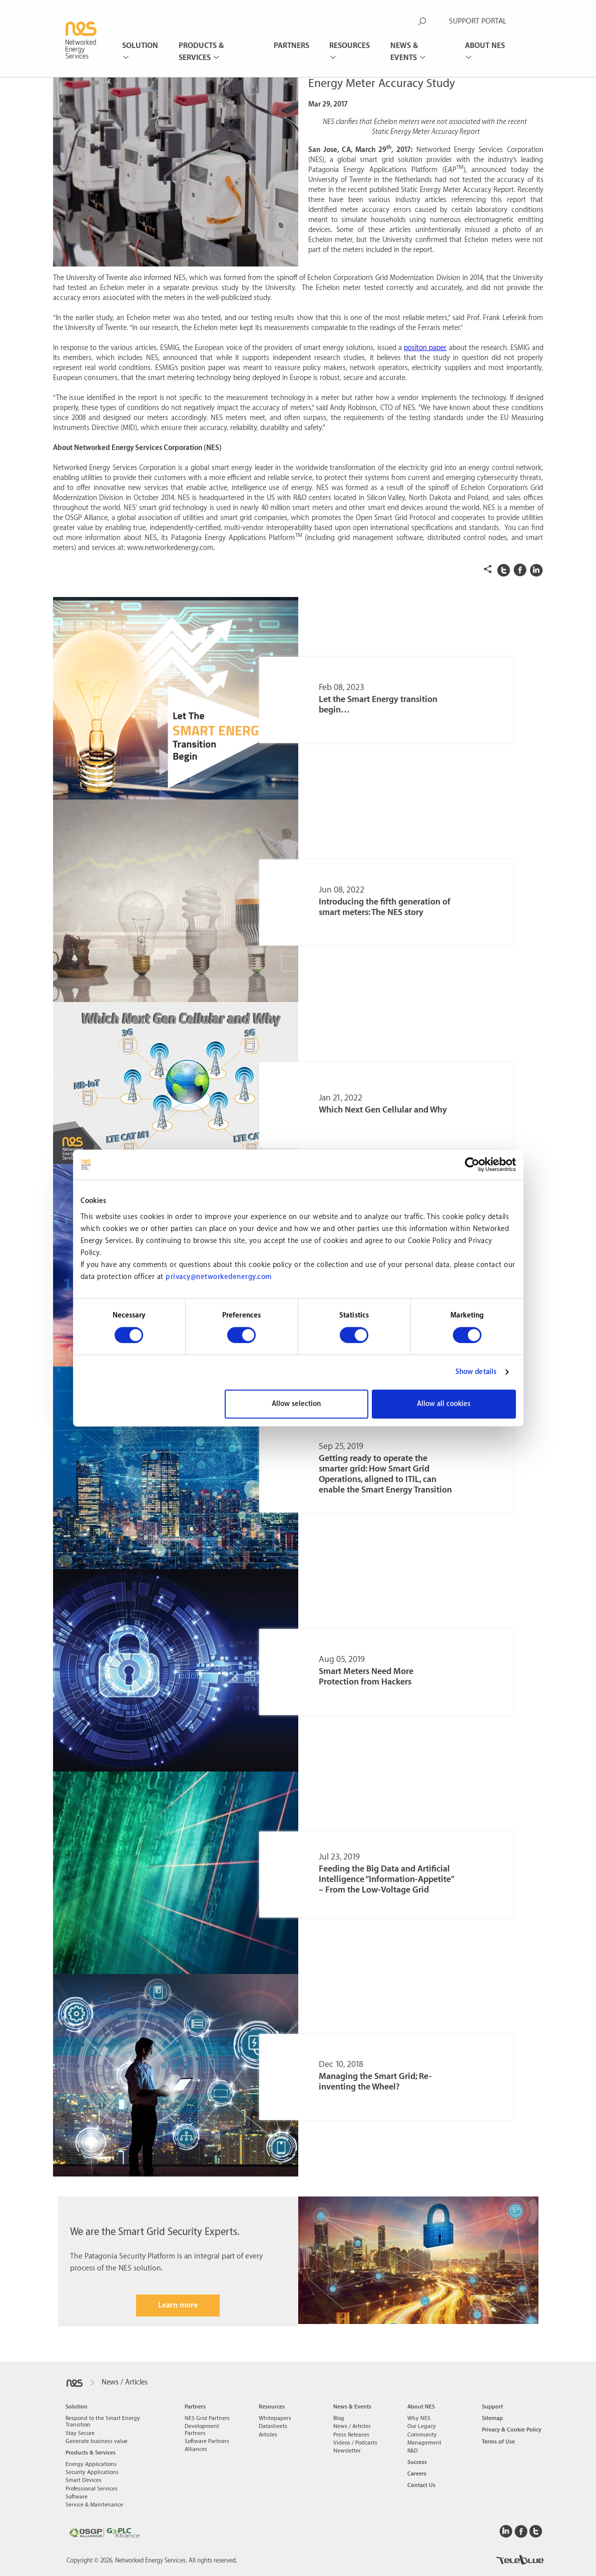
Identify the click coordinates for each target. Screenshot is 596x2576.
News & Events (404, 52)
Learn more (178, 2305)
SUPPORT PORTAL (477, 21)
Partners (291, 46)
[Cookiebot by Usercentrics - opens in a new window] (472, 1164)
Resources (349, 46)
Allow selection (296, 1404)
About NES (485, 46)
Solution (140, 46)
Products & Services (201, 52)
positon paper (425, 348)
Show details (475, 1372)
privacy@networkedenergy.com (219, 1277)
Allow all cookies (443, 1404)
